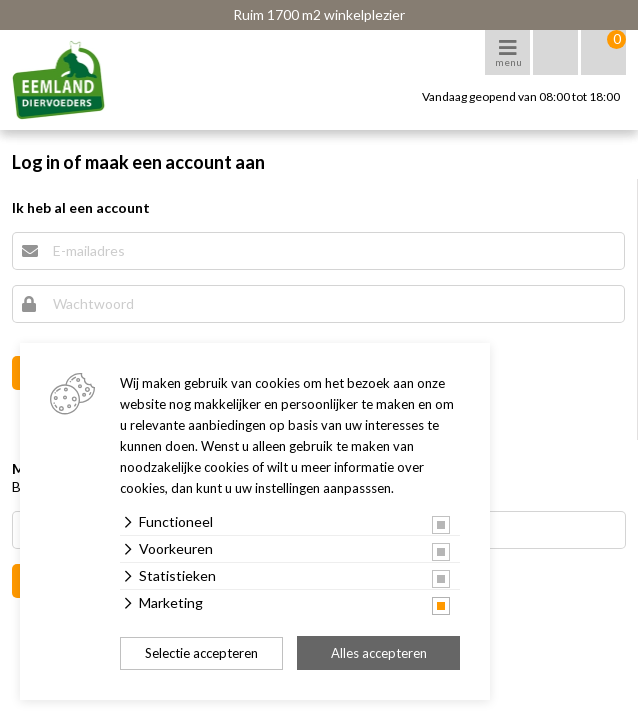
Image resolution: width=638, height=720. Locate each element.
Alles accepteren (379, 653)
